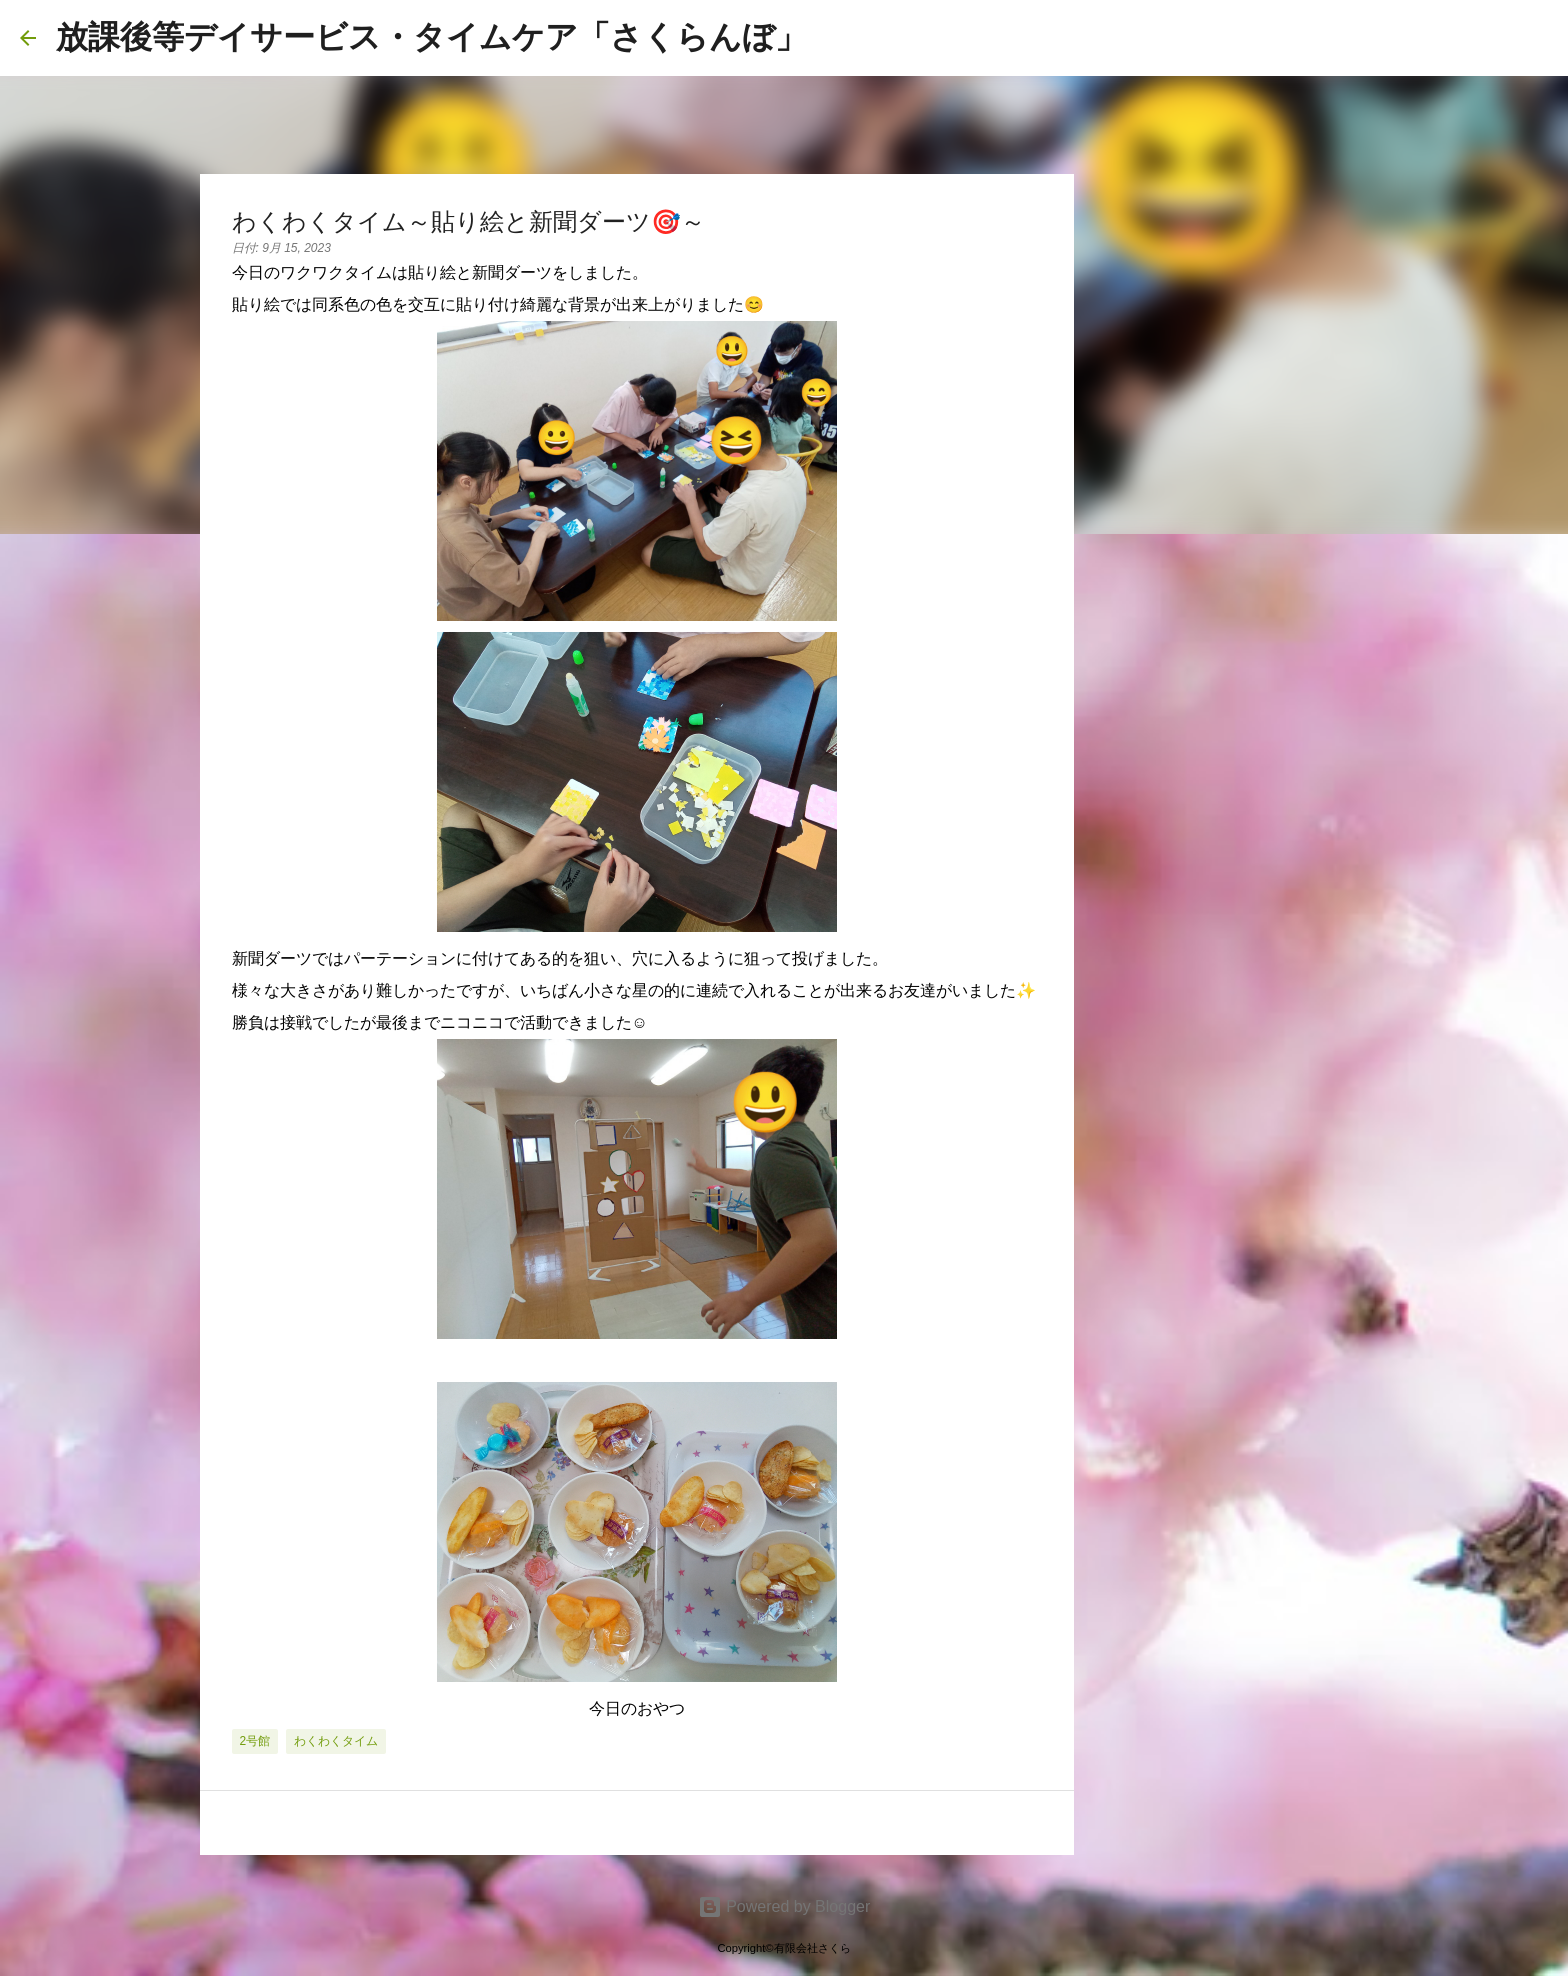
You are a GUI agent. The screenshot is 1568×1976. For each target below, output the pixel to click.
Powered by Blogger (784, 1906)
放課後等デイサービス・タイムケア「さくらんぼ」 (431, 37)
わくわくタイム (336, 1741)
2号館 (255, 1741)
